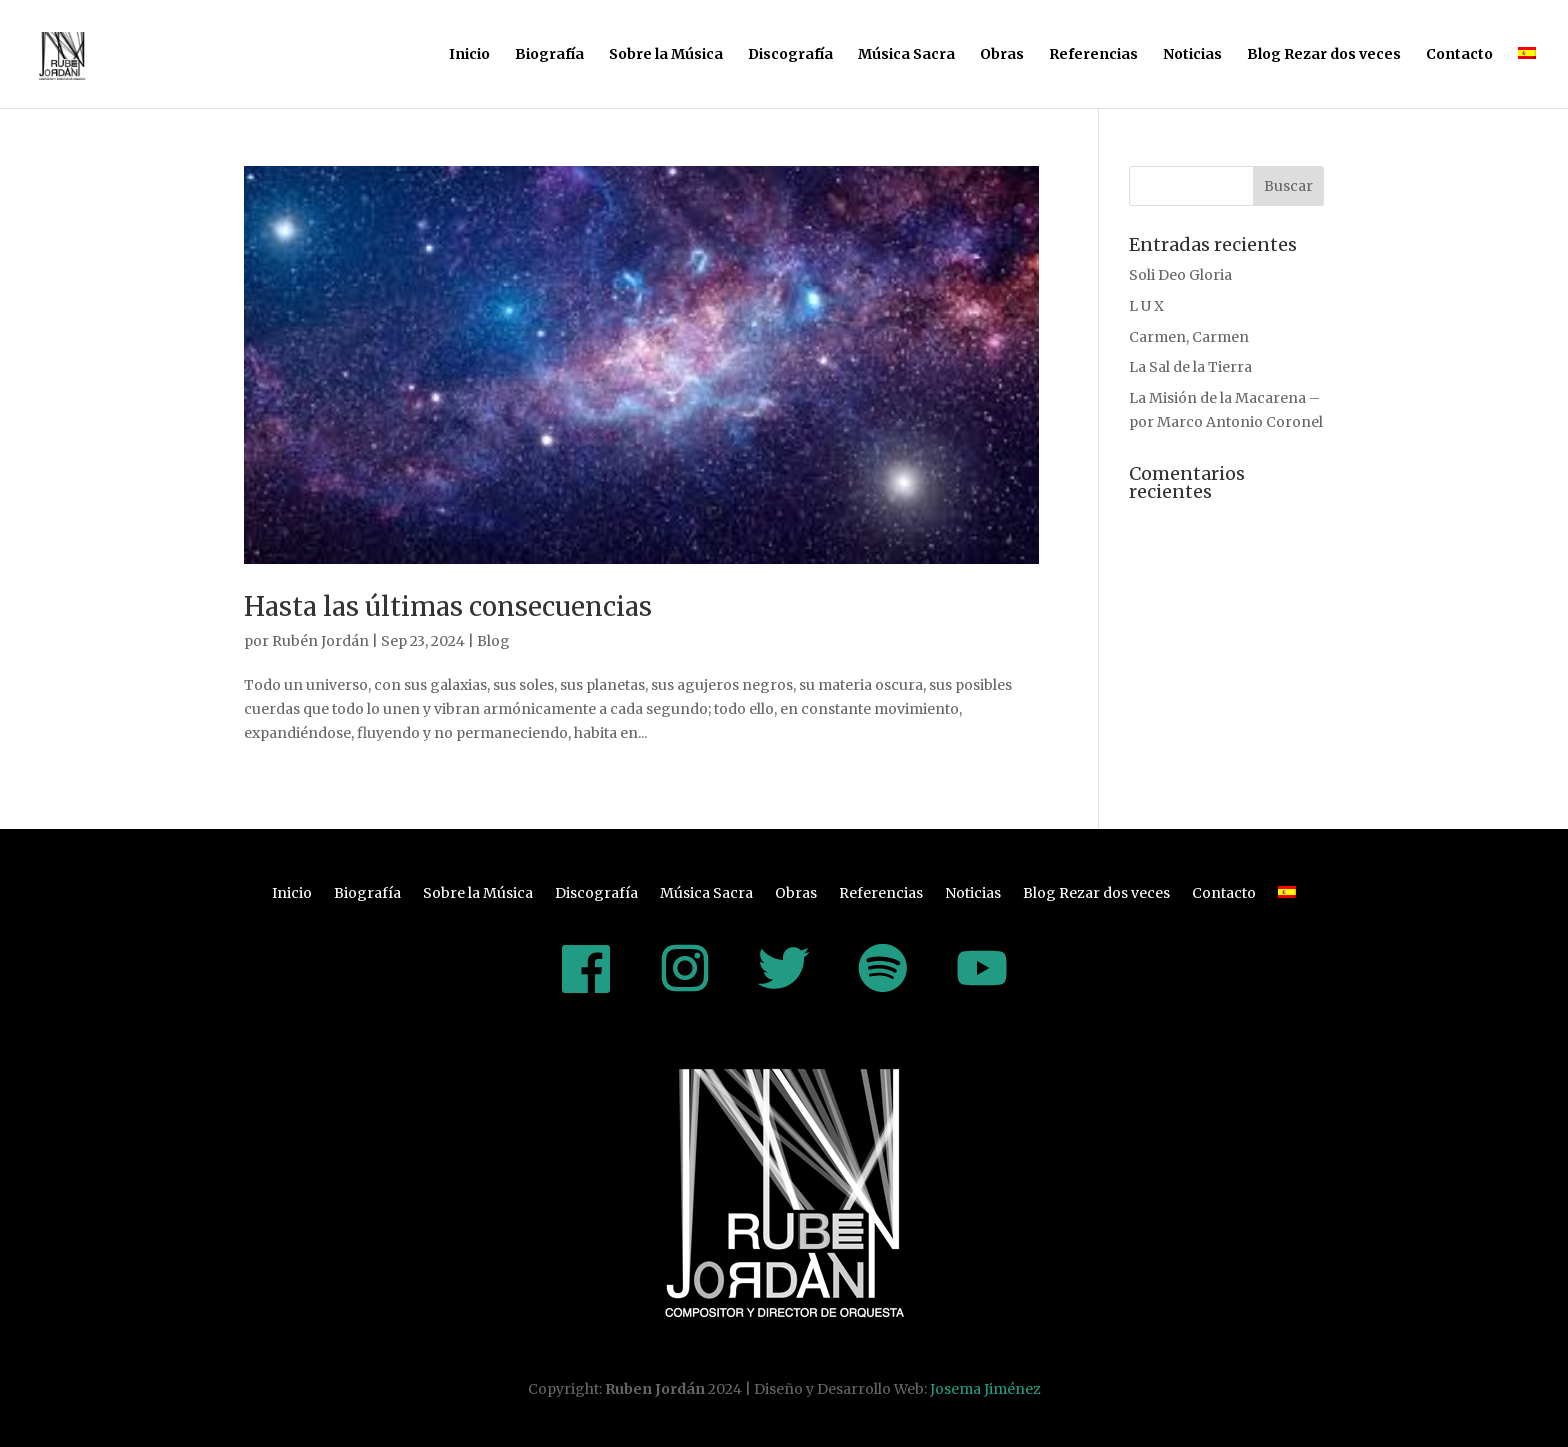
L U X (1146, 306)
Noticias (1192, 55)
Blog (493, 641)
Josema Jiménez (985, 1389)
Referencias (1093, 55)
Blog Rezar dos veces (1324, 55)
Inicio (469, 55)
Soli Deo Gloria (1180, 275)
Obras (1002, 55)
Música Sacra (906, 55)
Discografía (790, 55)
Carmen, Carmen (1189, 337)
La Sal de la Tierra (1190, 367)
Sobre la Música (666, 55)
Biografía (549, 55)
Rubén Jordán (320, 641)
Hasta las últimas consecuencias (448, 606)
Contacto (1459, 55)
